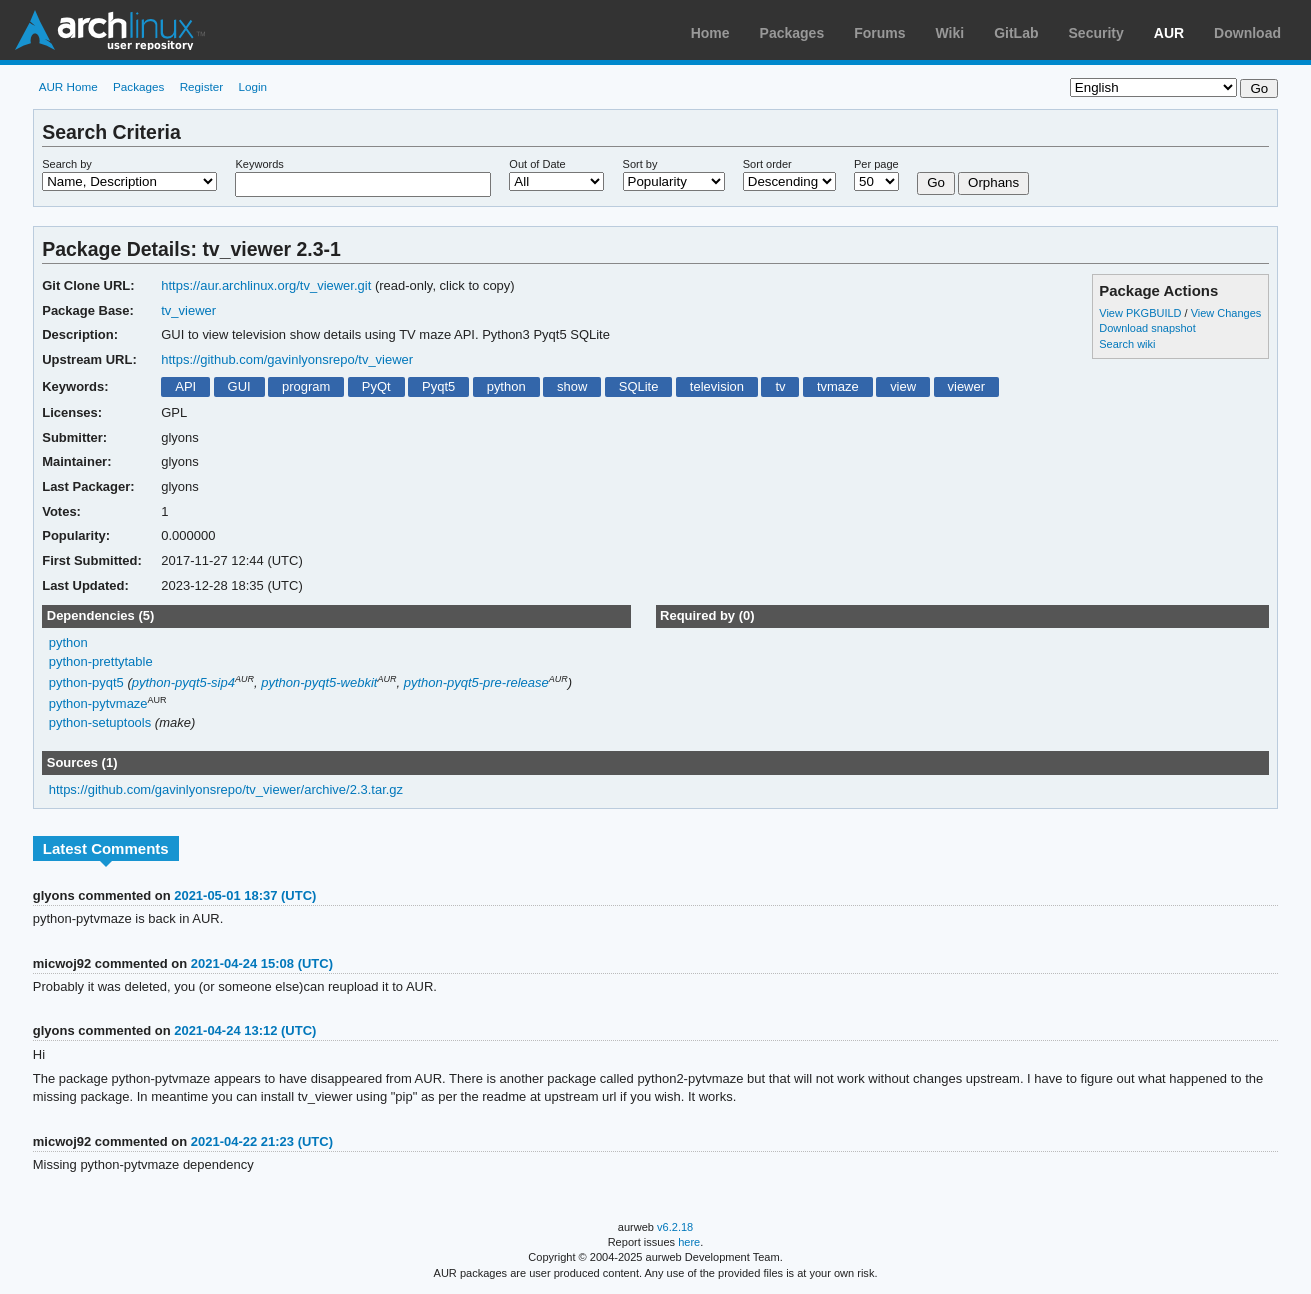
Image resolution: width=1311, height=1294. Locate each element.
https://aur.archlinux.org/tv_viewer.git (266, 285)
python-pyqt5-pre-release (476, 682)
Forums (879, 33)
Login (252, 86)
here (689, 1242)
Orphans (993, 182)
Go (936, 182)
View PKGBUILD (1141, 313)
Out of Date (537, 164)
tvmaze (838, 386)
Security (1096, 33)
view (903, 386)
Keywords (259, 164)
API (185, 386)
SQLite (639, 386)
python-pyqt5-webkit (319, 682)
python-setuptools (100, 722)
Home (710, 33)
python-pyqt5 (86, 682)
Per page (876, 164)
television (717, 386)
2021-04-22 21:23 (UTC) (262, 1141)
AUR (1169, 33)
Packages (792, 33)
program (306, 386)
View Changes (1226, 313)
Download (1247, 33)
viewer (967, 386)
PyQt (376, 386)
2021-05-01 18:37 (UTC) (245, 895)
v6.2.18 (675, 1227)
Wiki (950, 33)
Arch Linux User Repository (110, 30)
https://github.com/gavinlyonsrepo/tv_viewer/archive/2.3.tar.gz (226, 789)
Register (202, 86)
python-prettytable (101, 661)
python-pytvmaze (98, 704)
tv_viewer (188, 310)
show (572, 386)
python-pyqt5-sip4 (183, 682)
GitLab (1016, 33)
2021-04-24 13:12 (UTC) (245, 1030)
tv (780, 386)
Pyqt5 (438, 386)
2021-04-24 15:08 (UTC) (262, 963)
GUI (239, 386)
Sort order (767, 164)
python (506, 386)
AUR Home (68, 86)
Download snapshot (1147, 328)
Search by (67, 164)
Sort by (640, 164)
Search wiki (1127, 344)
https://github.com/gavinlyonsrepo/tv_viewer (287, 359)
